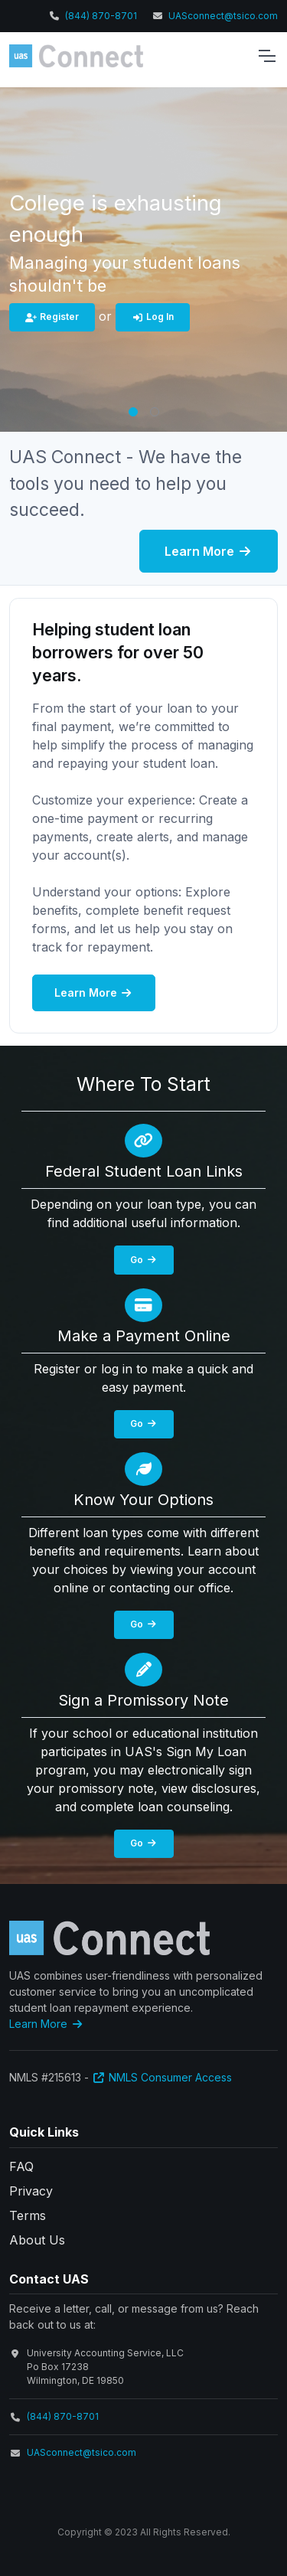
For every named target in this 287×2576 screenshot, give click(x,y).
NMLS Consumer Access (162, 2077)
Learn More (209, 551)
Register (52, 316)
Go (144, 1259)
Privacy (31, 2191)
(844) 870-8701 (101, 15)
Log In (153, 316)
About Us (37, 2240)
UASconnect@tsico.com (223, 15)
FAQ (21, 2166)
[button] (133, 411)
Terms (27, 2215)
